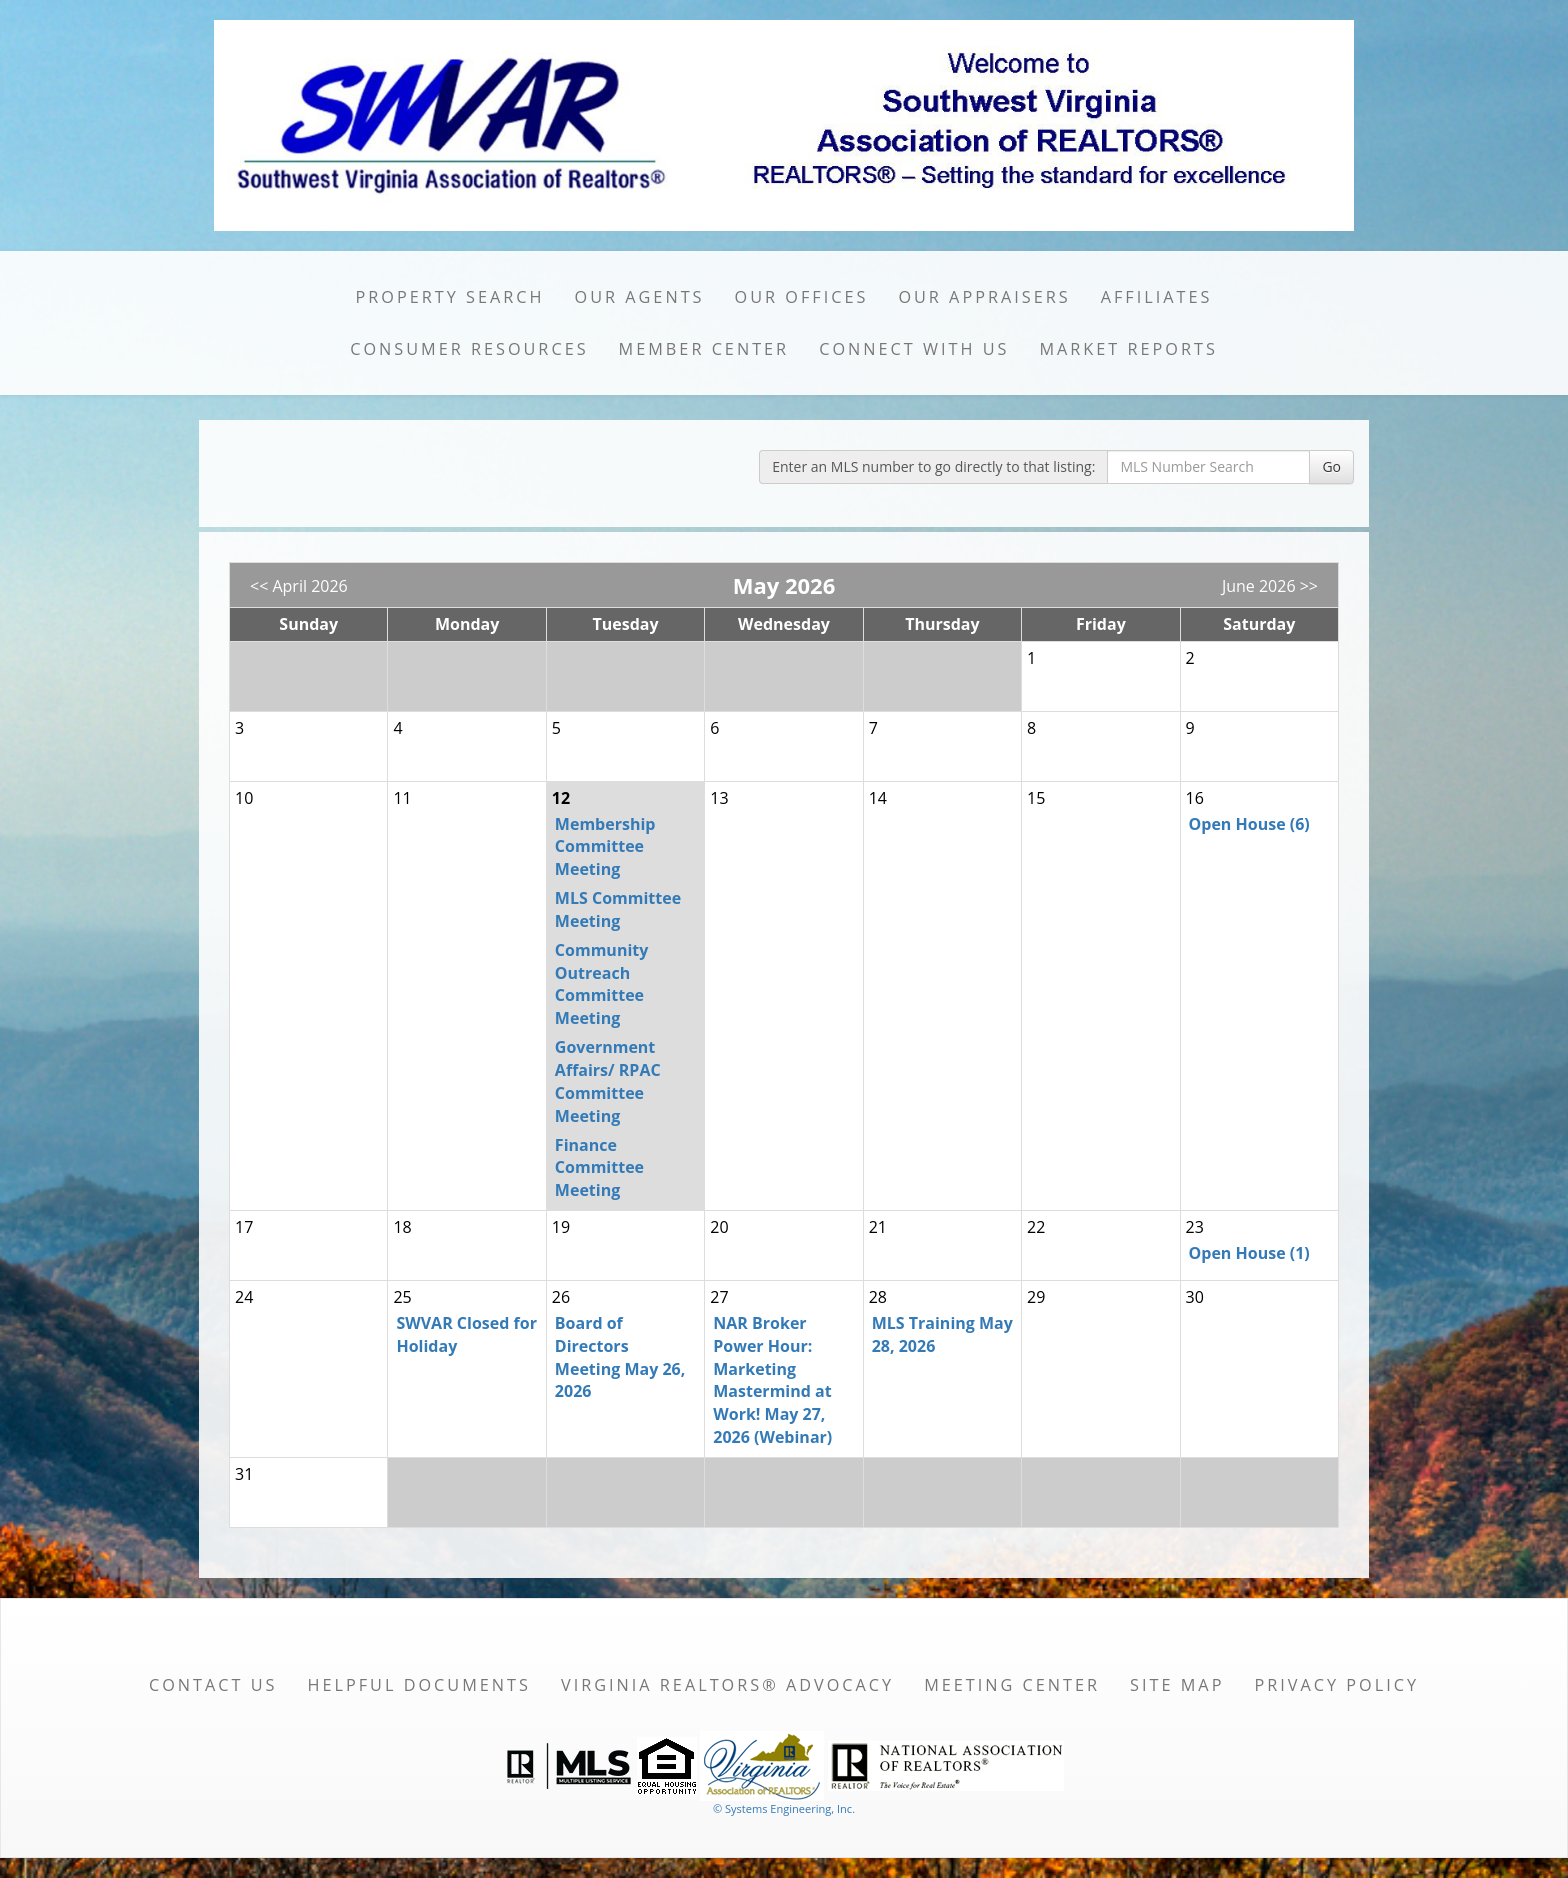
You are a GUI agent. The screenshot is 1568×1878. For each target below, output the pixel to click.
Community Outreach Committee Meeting (601, 984)
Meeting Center (1012, 1685)
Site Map (1177, 1685)
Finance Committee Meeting (599, 1168)
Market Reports (1128, 349)
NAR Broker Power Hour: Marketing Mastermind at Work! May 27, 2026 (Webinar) (772, 1380)
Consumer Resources (469, 349)
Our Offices (802, 297)
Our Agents (640, 297)
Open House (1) (1249, 1253)
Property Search (450, 297)
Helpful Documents (418, 1685)
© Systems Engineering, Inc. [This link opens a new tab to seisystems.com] (784, 1808)
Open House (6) (1249, 824)
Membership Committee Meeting (605, 847)
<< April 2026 (299, 586)
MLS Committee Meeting (618, 909)
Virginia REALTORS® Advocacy (727, 1685)
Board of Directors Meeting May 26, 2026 (620, 1357)
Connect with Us (914, 349)
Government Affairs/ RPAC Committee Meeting (608, 1081)
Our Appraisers (984, 297)
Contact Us (213, 1685)
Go (1331, 466)
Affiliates (1157, 297)
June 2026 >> (1270, 586)
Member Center (704, 349)
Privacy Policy (1336, 1685)
